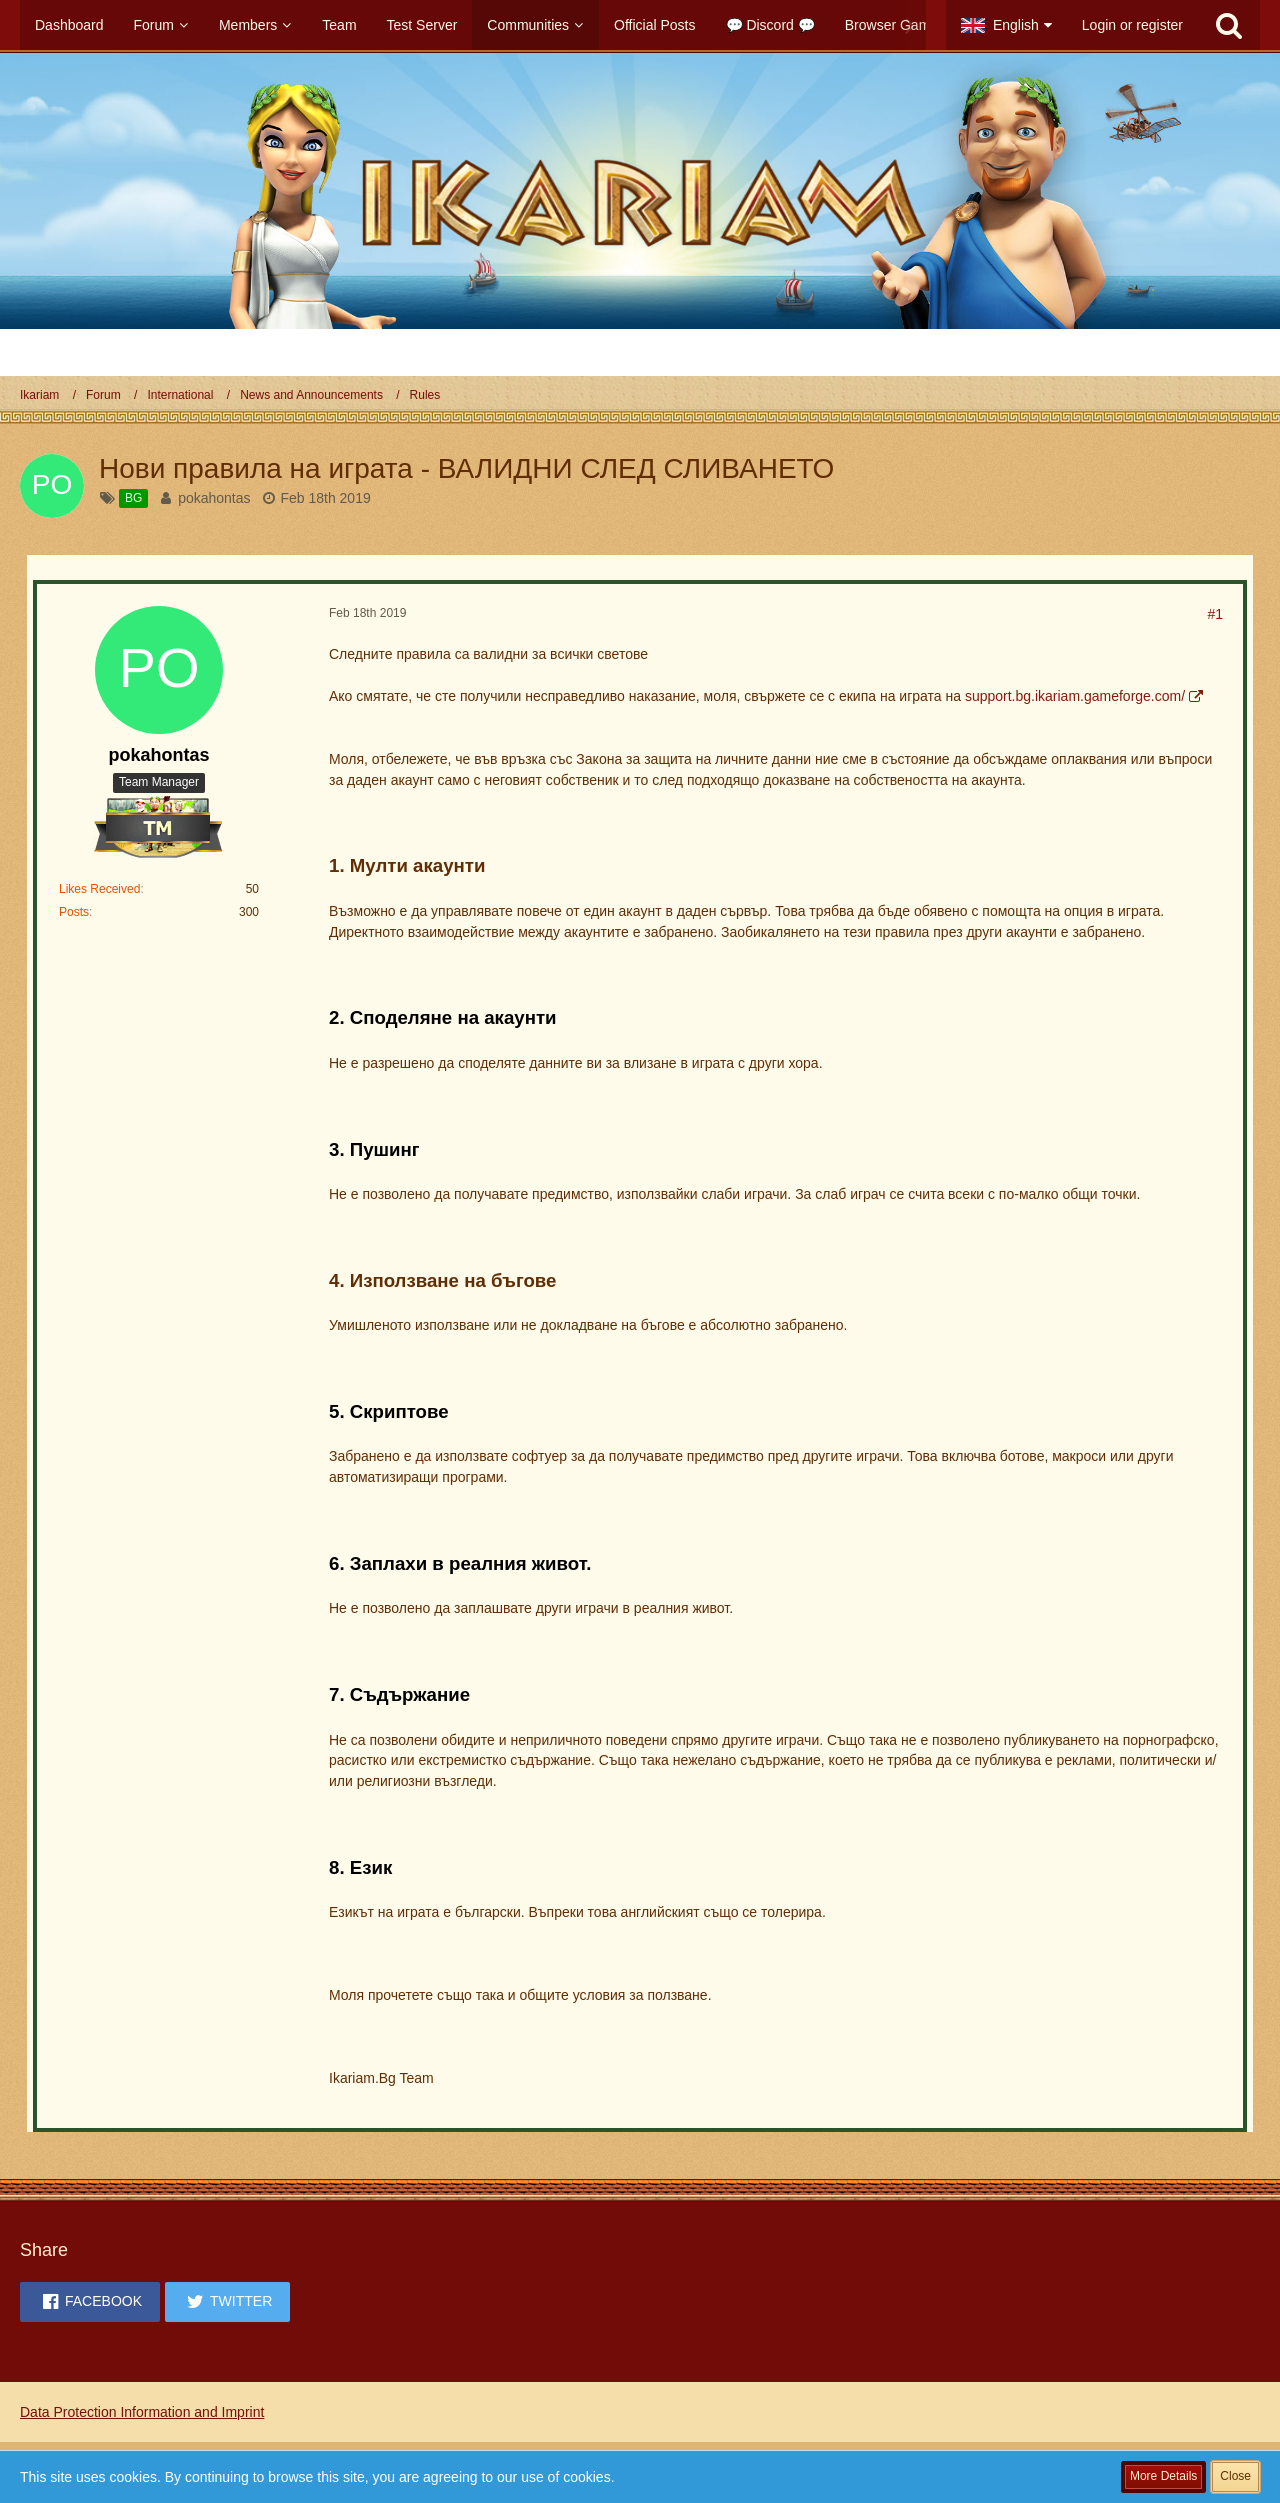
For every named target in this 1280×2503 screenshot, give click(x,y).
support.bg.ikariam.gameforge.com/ (1075, 696)
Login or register (1132, 25)
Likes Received (99, 889)
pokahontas (214, 498)
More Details (1163, 2476)
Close (1235, 2476)
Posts (74, 912)
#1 (1215, 614)
